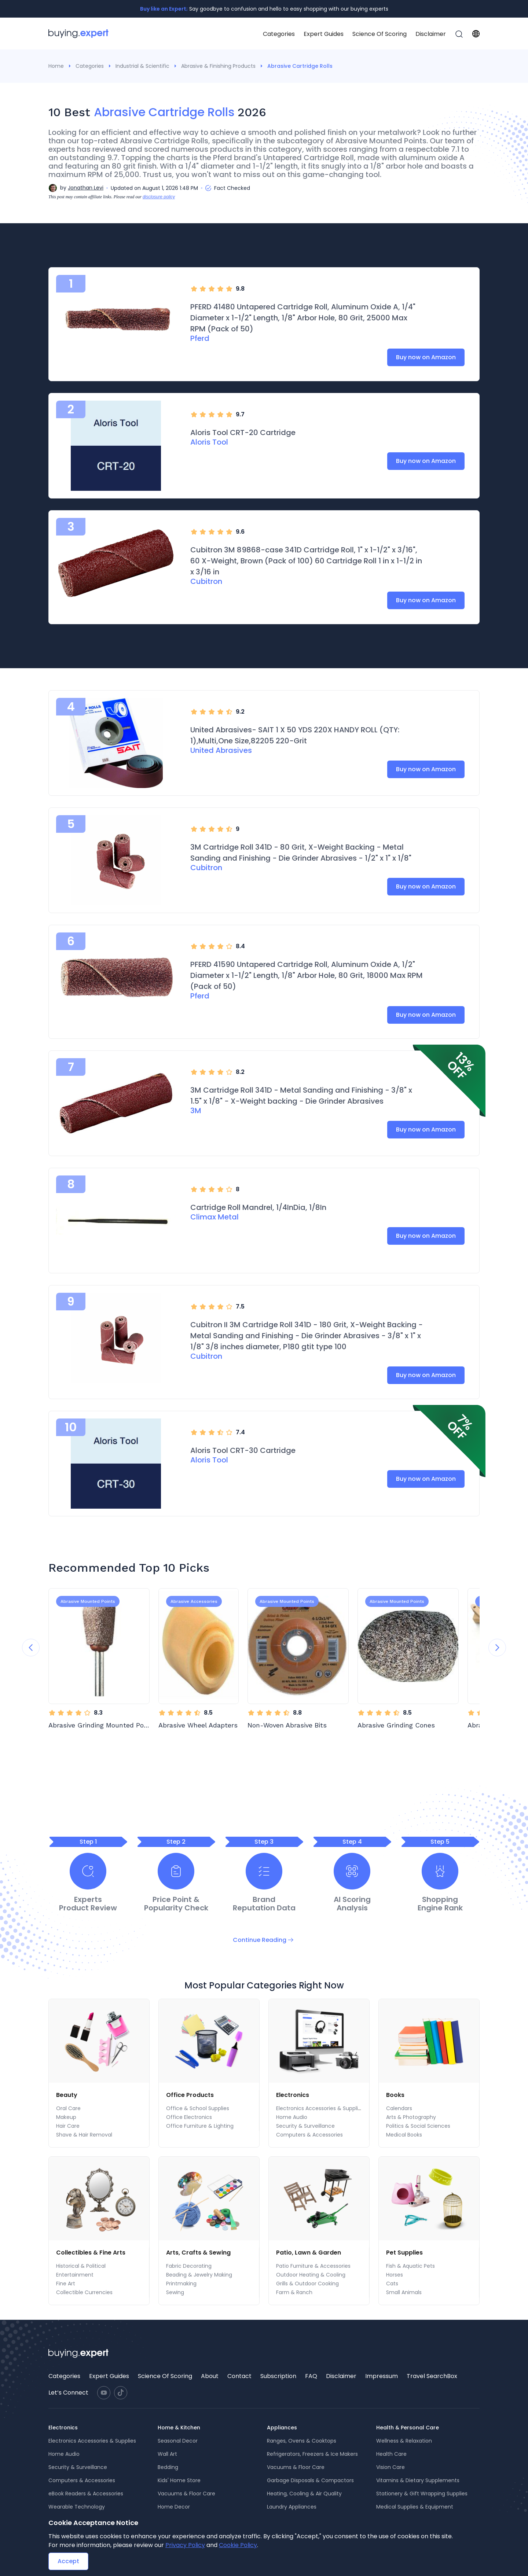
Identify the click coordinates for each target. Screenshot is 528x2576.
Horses (394, 2274)
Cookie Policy (238, 2545)
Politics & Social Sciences (418, 2126)
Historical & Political (81, 2266)
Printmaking (181, 2283)
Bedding (168, 2467)
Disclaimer (430, 34)
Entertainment (75, 2274)
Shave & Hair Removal (84, 2134)
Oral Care (68, 2108)
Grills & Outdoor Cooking (307, 2283)
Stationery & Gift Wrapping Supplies (421, 2493)
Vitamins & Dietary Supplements (417, 2480)
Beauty (66, 2095)
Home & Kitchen (179, 2427)
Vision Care (390, 2467)
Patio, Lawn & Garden (308, 2252)
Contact (239, 2376)
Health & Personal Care (407, 2427)
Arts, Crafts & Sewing (198, 2252)
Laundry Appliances (291, 2506)
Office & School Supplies (197, 2108)
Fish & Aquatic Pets (410, 2266)
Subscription (278, 2376)
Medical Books (404, 2134)
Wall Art (167, 2454)
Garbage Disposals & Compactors (310, 2480)
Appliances (282, 2427)
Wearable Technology (76, 2506)
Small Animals (404, 2292)
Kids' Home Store (179, 2480)
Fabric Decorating (189, 2266)
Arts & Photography (411, 2117)
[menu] (363, 34)
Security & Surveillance (305, 2126)
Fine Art (65, 2283)
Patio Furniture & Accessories (313, 2266)
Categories (279, 34)
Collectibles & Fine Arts (90, 2252)
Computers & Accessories (309, 2134)
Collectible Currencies (84, 2292)
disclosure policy (159, 196)
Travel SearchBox (432, 2376)
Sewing (175, 2292)
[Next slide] (497, 1647)
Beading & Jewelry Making (199, 2274)
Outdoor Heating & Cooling (310, 2274)
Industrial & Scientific (142, 66)
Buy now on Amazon (426, 357)
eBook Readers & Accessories (85, 2493)
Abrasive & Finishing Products (218, 66)
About (210, 2376)
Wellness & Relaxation (404, 2440)
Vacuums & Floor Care (186, 2493)
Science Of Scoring (379, 34)
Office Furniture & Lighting (200, 2126)
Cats (392, 2283)
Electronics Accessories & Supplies (320, 2108)
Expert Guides (324, 34)
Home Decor (174, 2506)
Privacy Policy (185, 2545)
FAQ (311, 2376)
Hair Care (68, 2126)
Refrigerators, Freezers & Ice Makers (312, 2454)
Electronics (292, 2095)
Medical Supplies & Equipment (414, 2506)
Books (395, 2095)
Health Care (391, 2454)
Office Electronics (189, 2117)
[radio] (194, 288)
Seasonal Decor (178, 2440)
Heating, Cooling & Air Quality (304, 2493)
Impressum (381, 2376)
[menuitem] (279, 34)
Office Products (190, 2095)
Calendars (399, 2108)
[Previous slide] (31, 1647)
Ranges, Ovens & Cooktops (301, 2440)
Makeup (66, 2117)
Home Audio (291, 2117)
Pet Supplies (404, 2252)
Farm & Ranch (294, 2292)
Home (56, 66)
